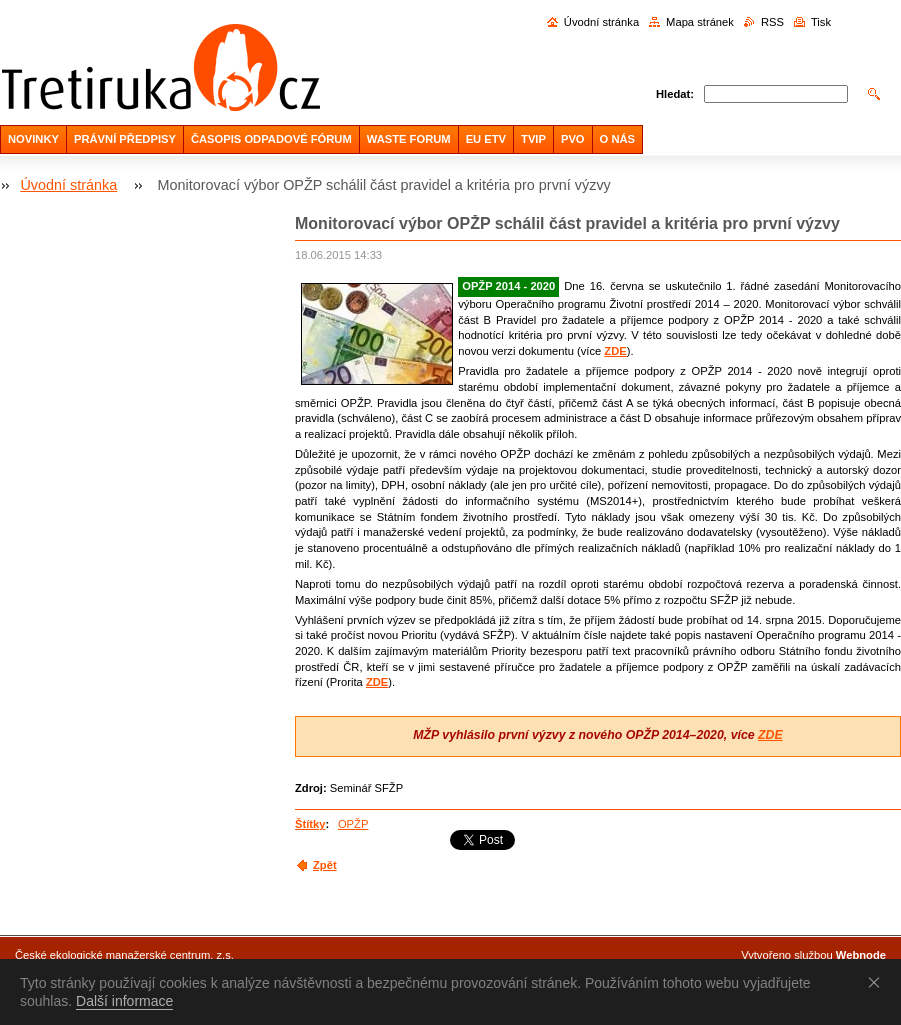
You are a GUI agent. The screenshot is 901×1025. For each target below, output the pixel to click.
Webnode (861, 955)
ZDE (615, 351)
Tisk (821, 22)
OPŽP (353, 824)
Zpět (325, 865)
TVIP (533, 139)
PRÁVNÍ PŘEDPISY (125, 139)
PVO (573, 139)
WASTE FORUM (409, 139)
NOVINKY (33, 139)
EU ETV (486, 139)
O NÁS (617, 139)
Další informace (124, 1001)
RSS (772, 22)
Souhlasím (878, 982)
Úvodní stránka (601, 22)
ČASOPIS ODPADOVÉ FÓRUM (271, 139)
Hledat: (675, 94)
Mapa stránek (700, 22)
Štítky (310, 824)
